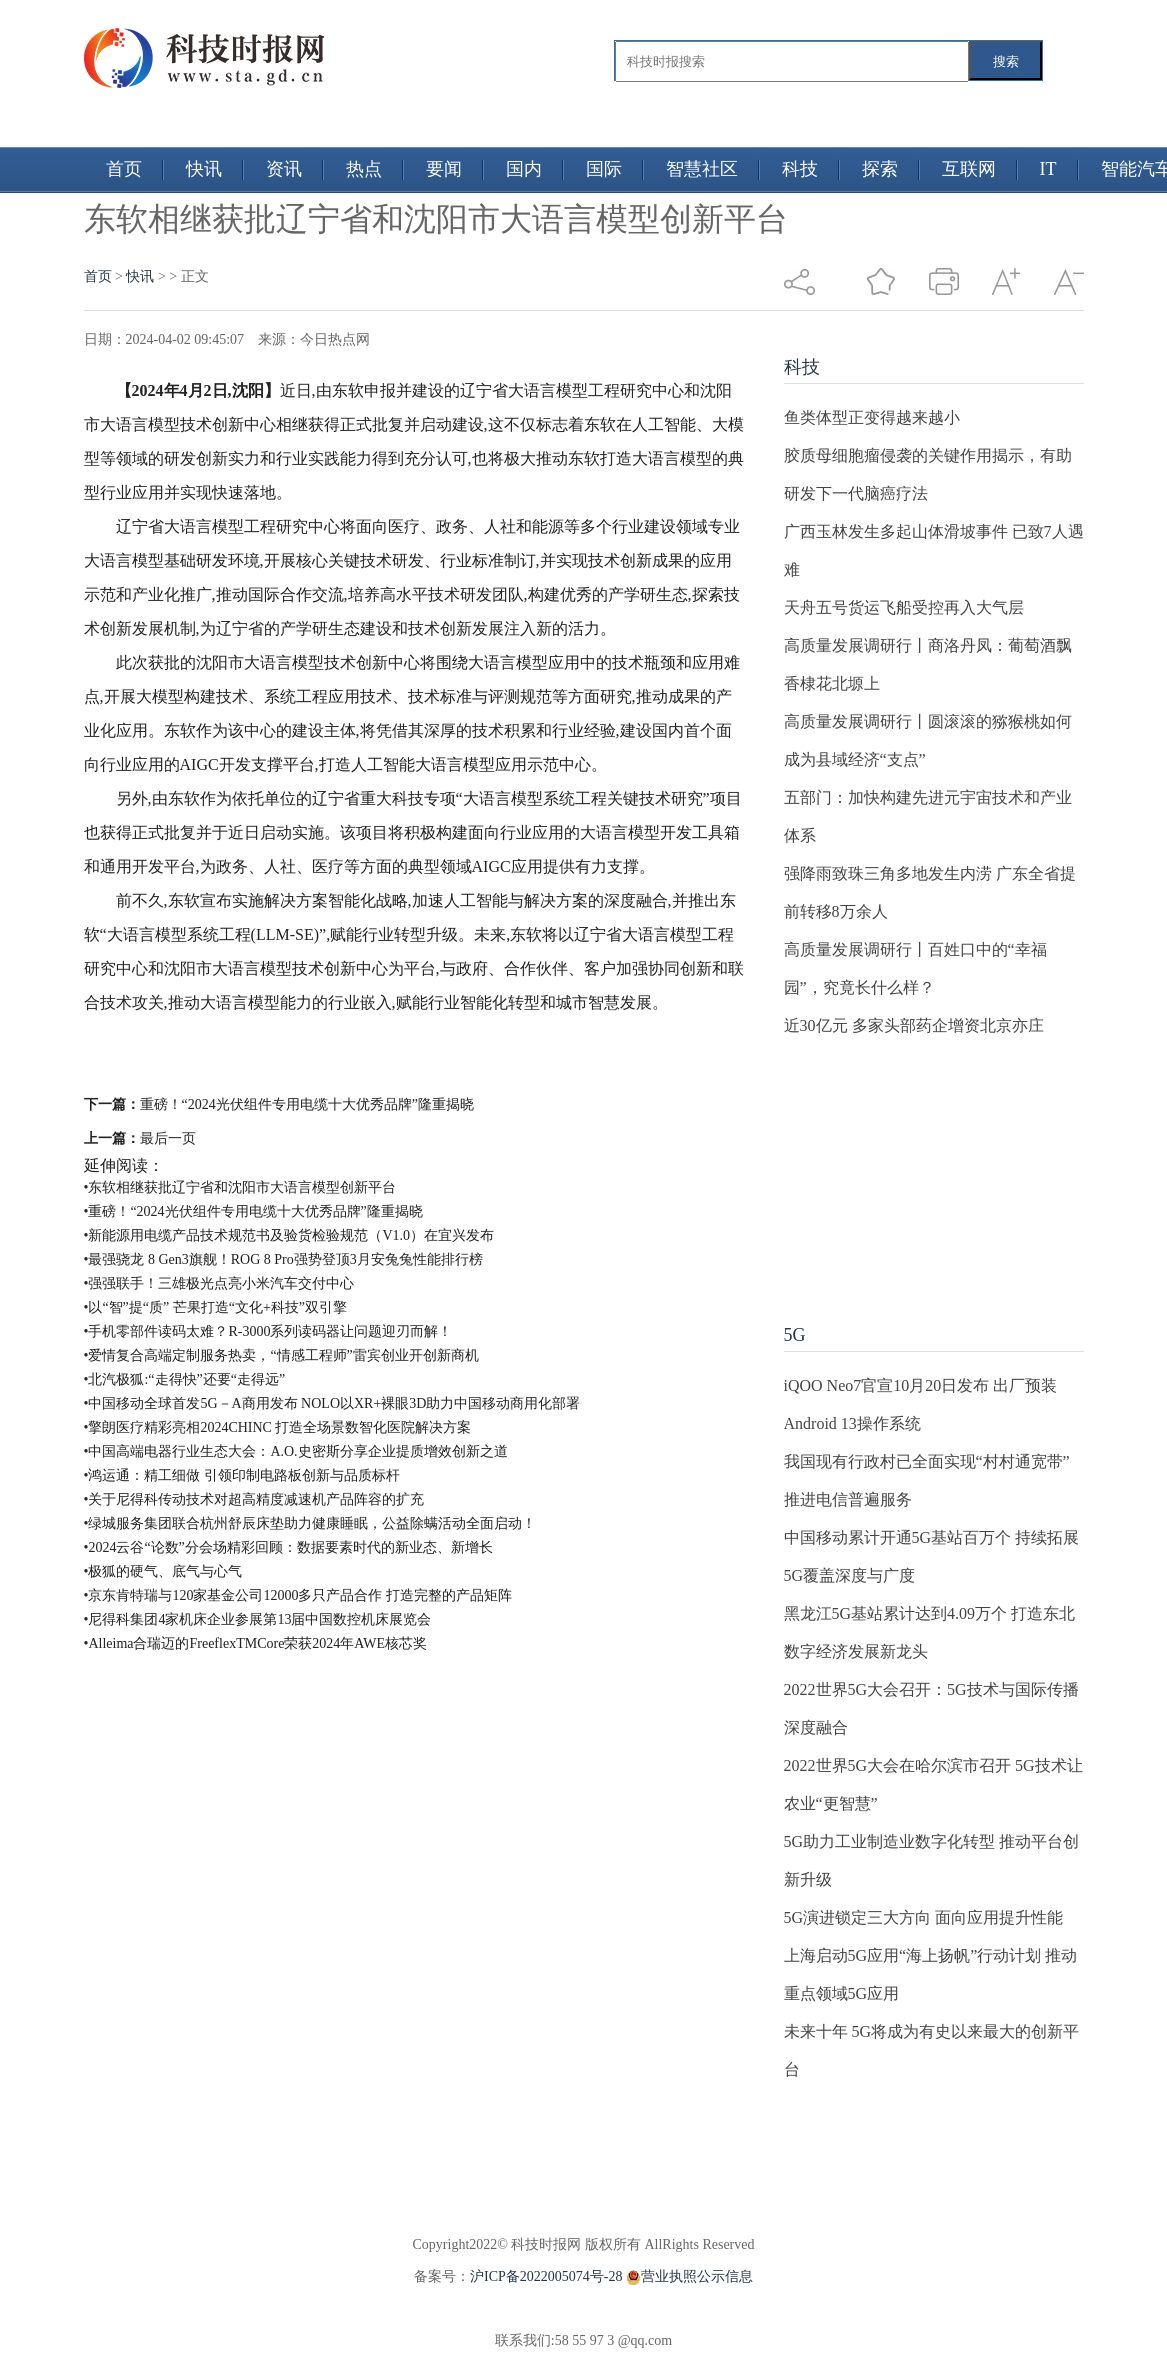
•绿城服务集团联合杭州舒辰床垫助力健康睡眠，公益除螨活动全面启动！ (310, 1523)
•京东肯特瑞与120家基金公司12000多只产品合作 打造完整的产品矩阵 (298, 1595)
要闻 (444, 169)
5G (795, 1335)
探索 (880, 169)
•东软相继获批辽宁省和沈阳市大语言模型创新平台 (240, 1187)
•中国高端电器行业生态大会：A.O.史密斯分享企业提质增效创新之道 (296, 1451)
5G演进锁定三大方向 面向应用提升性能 (924, 1917)
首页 (124, 169)
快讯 (204, 169)
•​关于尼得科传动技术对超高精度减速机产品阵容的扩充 (254, 1499)
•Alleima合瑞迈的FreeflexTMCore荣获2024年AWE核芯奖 (256, 1643)
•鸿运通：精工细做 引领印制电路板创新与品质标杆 (242, 1475)
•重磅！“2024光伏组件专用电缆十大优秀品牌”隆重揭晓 (253, 1211)
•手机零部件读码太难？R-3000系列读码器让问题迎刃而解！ (268, 1331)
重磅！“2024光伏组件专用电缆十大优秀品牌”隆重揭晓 (307, 1104)
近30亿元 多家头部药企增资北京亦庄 (914, 1025)
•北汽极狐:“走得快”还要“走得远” (185, 1379)
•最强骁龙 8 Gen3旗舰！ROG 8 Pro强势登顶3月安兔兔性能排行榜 (283, 1259)
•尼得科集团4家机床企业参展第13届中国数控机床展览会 (258, 1619)
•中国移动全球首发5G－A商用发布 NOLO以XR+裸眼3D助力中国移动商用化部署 (332, 1403)
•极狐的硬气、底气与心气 (163, 1571)
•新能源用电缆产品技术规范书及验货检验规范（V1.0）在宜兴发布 (289, 1235)
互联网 (969, 169)
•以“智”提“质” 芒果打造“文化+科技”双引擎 (216, 1307)
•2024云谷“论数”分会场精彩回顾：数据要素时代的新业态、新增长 (288, 1547)
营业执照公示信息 (687, 2276)
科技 (800, 169)
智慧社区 (702, 169)
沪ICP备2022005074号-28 (546, 2276)
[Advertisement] (913, 1170)
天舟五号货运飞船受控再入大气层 (904, 607)
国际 (604, 169)
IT (1048, 169)
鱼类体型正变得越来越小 (872, 417)
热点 (364, 169)
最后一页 (168, 1138)
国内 (524, 169)
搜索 (1006, 61)
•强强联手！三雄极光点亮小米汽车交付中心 (219, 1283)
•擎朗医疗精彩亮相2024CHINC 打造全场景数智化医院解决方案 (278, 1427)
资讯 (284, 169)
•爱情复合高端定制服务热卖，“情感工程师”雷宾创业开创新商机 (281, 1355)
